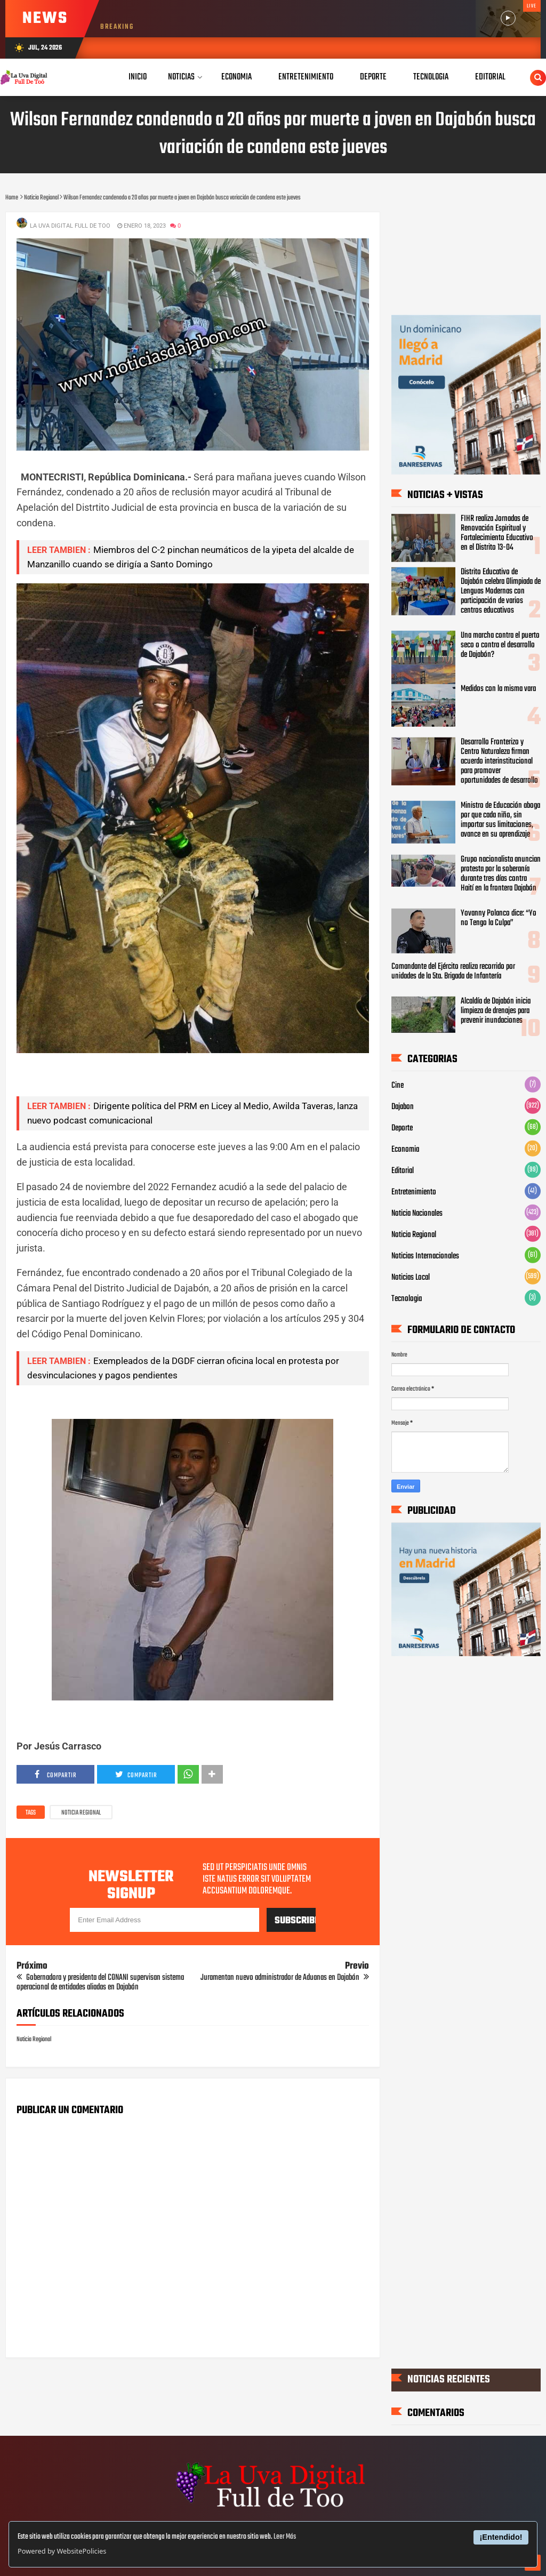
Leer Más (285, 2537)
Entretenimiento (413, 1192)
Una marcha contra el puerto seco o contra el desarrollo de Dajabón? (500, 645)
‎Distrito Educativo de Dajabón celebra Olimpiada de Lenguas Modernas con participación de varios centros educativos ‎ (501, 591)
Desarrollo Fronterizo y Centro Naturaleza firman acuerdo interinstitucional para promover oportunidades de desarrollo (499, 761)
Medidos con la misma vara (498, 689)
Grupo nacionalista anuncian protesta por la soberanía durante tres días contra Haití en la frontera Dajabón (501, 874)
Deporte (402, 1128)
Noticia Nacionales (417, 1214)
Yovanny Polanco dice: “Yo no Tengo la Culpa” (498, 918)
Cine (397, 1086)
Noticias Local (410, 1278)
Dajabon (402, 1107)
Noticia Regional (81, 1813)
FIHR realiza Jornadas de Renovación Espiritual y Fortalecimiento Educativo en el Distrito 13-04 (497, 532)
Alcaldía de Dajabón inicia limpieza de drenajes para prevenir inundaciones (496, 1011)
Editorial (402, 1171)
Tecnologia (406, 1299)
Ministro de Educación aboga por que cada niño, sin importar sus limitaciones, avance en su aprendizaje (500, 820)
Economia (405, 1150)
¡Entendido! (501, 2537)
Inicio (138, 77)
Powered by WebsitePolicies (62, 2551)
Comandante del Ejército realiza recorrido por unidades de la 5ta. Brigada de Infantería (453, 971)
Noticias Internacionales (425, 1256)
